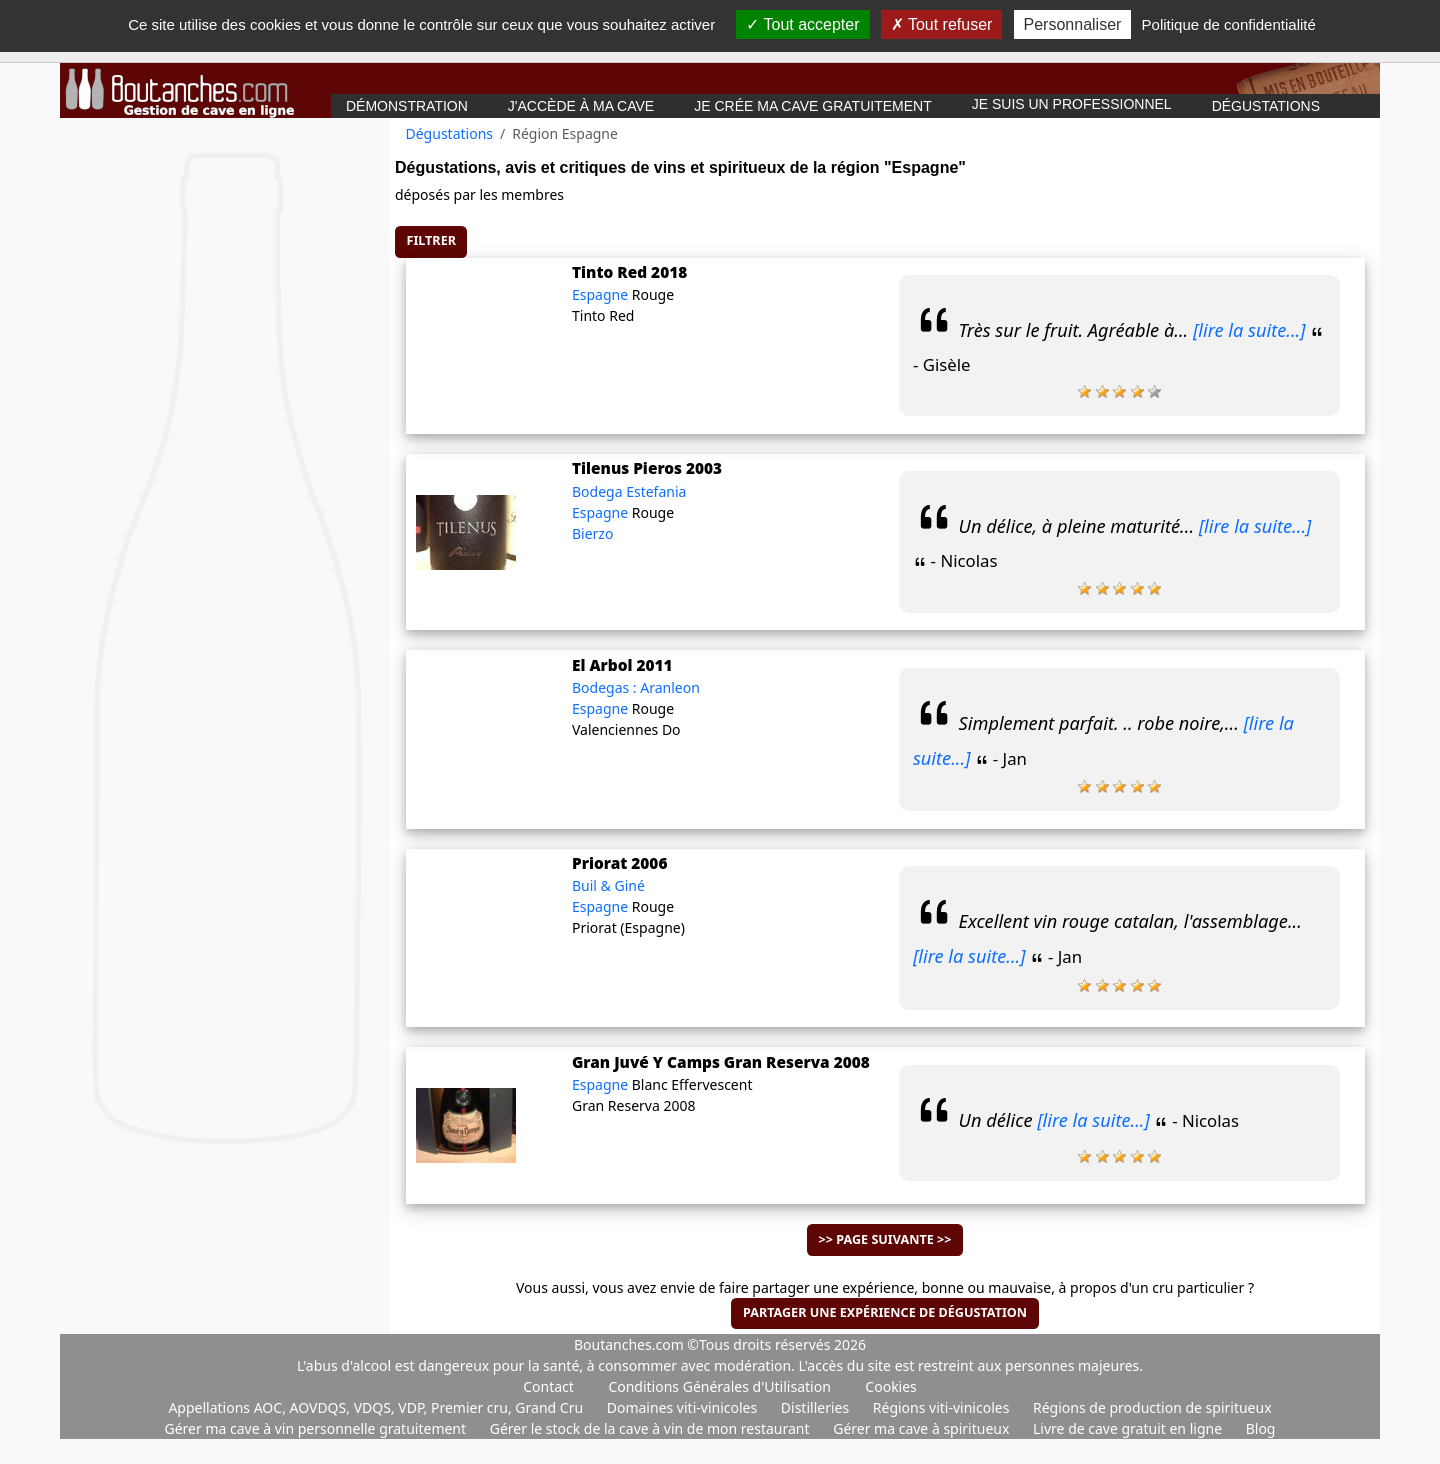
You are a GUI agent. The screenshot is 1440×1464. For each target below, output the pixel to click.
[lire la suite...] (1249, 330)
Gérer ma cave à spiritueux (923, 1428)
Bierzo (592, 533)
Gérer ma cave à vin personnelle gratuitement (317, 1428)
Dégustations (1266, 106)
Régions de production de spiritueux (1152, 1407)
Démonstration (407, 106)
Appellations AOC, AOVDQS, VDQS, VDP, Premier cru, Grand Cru (377, 1407)
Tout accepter (802, 24)
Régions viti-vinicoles (943, 1407)
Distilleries (817, 1407)
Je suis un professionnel (1072, 104)
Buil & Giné (608, 885)
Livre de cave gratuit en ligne (1129, 1428)
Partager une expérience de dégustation (885, 1312)
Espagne (602, 294)
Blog (1261, 1428)
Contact (548, 1386)
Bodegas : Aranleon (636, 687)
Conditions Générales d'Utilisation (719, 1386)
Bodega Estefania (629, 491)
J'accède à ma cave (581, 106)
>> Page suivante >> (885, 1239)
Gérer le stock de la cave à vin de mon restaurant (651, 1428)
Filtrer (431, 240)
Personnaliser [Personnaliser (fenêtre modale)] (1073, 24)
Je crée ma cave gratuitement (813, 106)
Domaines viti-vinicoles (684, 1407)
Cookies (890, 1386)
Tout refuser (942, 24)
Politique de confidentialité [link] (1229, 24)
